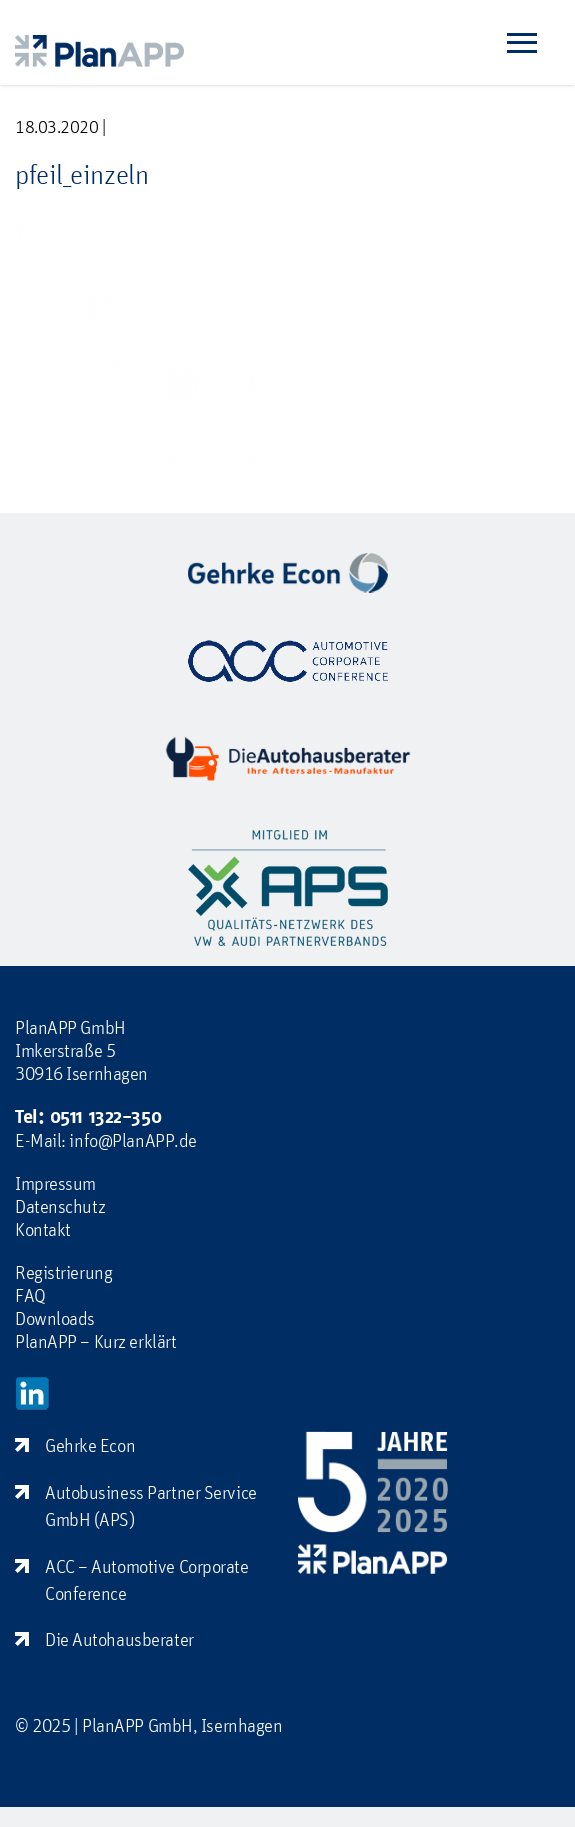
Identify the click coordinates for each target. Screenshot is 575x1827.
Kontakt (43, 1229)
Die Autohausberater (119, 1639)
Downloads (55, 1318)
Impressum (55, 1183)
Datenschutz (60, 1206)
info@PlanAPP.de (132, 1140)
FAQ (30, 1295)
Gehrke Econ (90, 1445)
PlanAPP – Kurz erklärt (95, 1341)
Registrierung (63, 1272)
